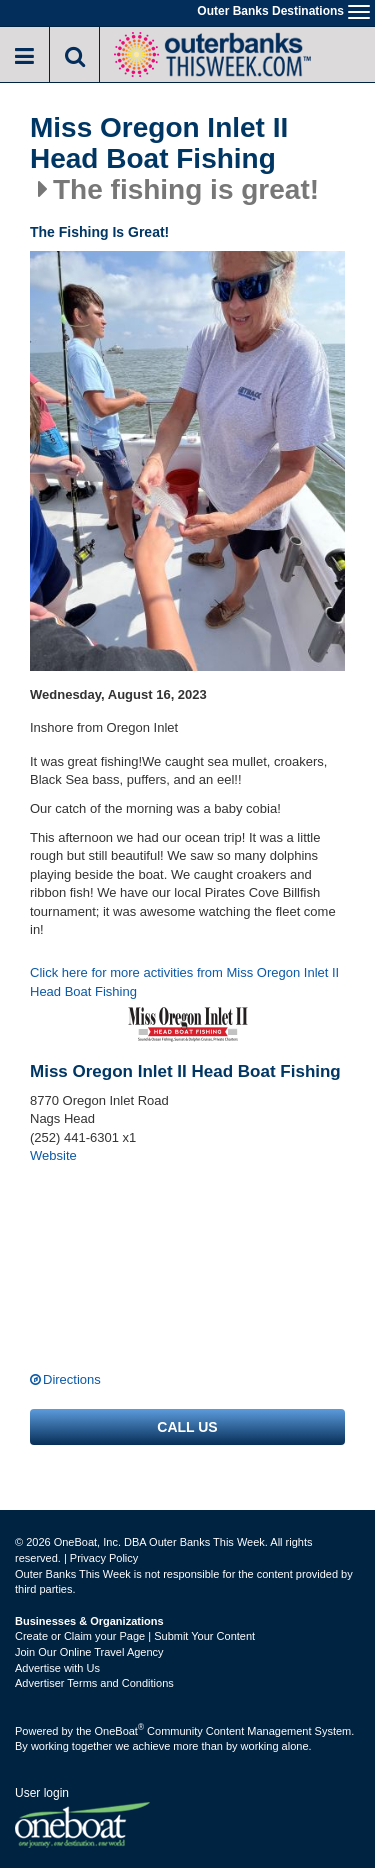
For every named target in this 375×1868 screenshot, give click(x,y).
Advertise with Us (57, 1668)
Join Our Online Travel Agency (89, 1652)
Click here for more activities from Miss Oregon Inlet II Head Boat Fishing (184, 982)
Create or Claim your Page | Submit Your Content (135, 1636)
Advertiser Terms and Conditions (94, 1683)
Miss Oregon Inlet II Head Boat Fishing (159, 143)
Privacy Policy (104, 1558)
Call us (187, 1427)
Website (53, 1155)
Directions (72, 1379)
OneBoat (120, 1731)
